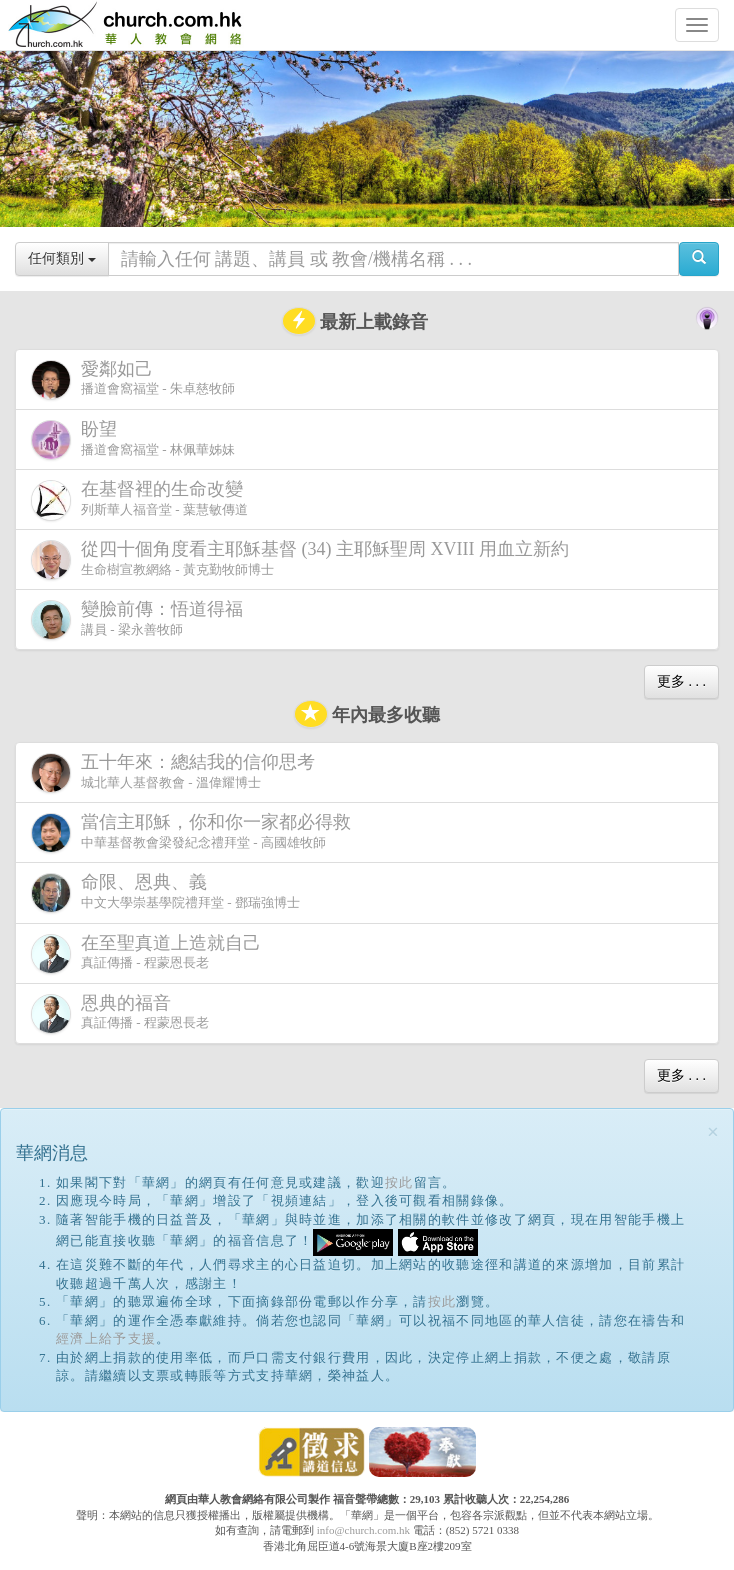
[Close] (713, 1132)
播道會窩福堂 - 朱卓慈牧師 (133, 379)
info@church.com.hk (363, 1530)
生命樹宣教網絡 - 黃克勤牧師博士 (304, 559)
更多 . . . (681, 681)
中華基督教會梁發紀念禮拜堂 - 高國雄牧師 (195, 832)
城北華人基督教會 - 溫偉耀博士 (177, 772)
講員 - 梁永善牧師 (141, 619)
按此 (399, 1182)
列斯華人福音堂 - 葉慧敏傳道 (141, 500)
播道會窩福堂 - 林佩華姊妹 (133, 439)
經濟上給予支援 (106, 1338)
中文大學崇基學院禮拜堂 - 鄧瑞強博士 (165, 892)
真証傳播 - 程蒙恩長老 (150, 953)
